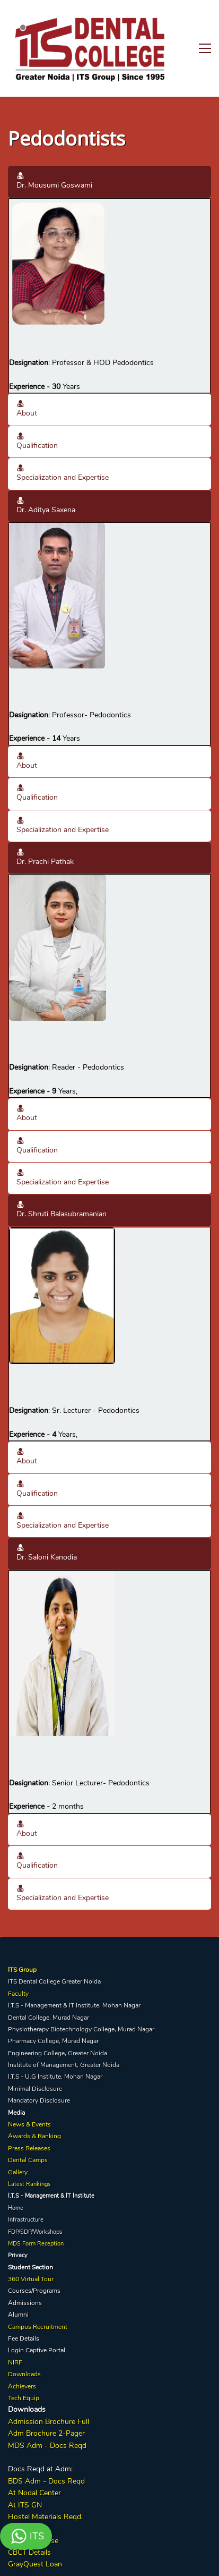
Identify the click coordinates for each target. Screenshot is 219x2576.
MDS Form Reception (36, 2210)
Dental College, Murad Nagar (48, 1983)
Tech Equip (23, 2364)
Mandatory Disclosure (39, 2067)
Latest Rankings (29, 2151)
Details (39, 2519)
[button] (109, 148)
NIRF (15, 2329)
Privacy (18, 2222)
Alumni (18, 2281)
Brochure (60, 2388)
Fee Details (23, 2305)
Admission (25, 2388)
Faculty (18, 1959)
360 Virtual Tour (31, 2245)
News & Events (29, 2091)
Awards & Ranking (34, 2102)
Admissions (25, 2269)
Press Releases (29, 2115)
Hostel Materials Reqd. (45, 2483)
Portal (56, 2316)
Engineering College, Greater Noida (57, 2019)
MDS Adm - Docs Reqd (47, 2411)
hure (48, 2400)
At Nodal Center (34, 2459)
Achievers (22, 2352)
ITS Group (22, 1936)
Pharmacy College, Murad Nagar (53, 2007)
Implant (20, 2507)
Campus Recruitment (37, 2293)
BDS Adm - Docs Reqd (46, 2447)
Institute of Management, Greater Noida (63, 2031)
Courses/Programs (34, 2257)
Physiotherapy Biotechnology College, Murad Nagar (81, 1996)
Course (45, 2507)
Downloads (24, 2340)
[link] (58, 170)
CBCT (17, 2519)
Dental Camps (28, 2126)
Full (82, 2388)
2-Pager (70, 2400)
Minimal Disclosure (35, 2055)
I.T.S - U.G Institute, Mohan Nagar (55, 2043)
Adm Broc (24, 2400)
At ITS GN (25, 2471)
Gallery (18, 2138)
